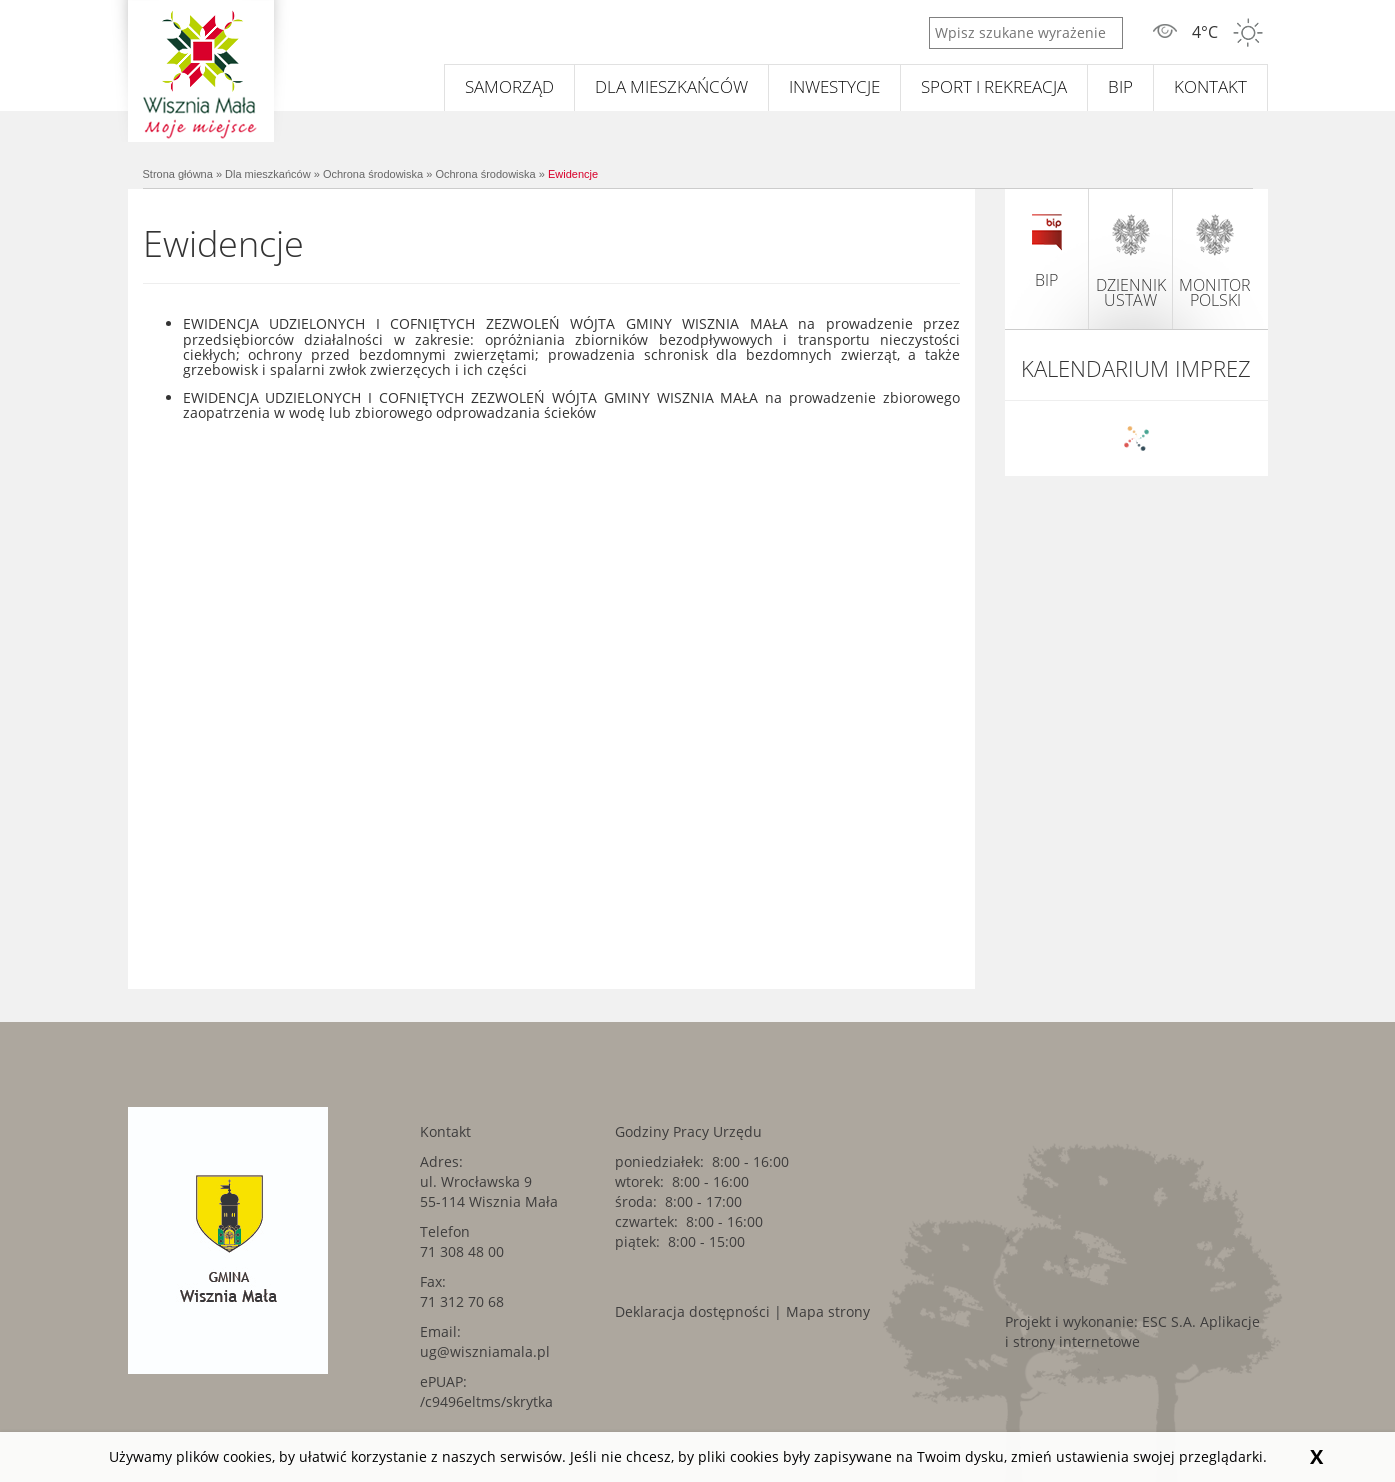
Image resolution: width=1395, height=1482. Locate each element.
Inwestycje (834, 86)
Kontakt (1210, 86)
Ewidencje (573, 174)
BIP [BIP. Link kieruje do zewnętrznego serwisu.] (1120, 86)
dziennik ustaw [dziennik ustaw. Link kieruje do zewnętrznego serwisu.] (1131, 260)
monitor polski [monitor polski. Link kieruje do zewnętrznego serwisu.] (1215, 260)
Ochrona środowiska (373, 174)
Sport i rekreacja (994, 86)
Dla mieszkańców (671, 86)
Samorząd (509, 86)
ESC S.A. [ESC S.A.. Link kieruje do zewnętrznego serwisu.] (1169, 1321)
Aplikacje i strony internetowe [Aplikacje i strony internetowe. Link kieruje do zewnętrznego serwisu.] (1132, 1331)
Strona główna (178, 174)
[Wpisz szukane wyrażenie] (1026, 33)
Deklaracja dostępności (692, 1311)
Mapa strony (828, 1311)
